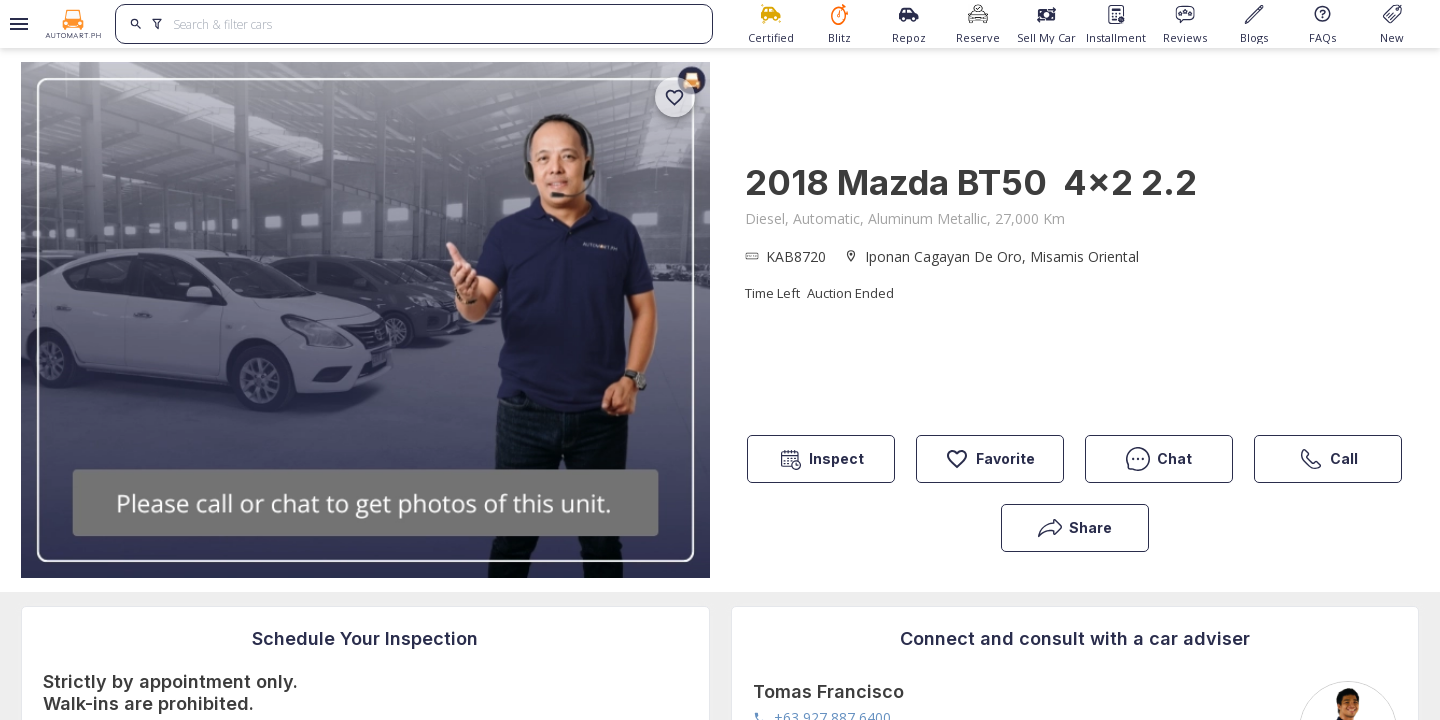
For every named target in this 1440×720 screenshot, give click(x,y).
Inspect (821, 459)
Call (1328, 459)
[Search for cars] (435, 24)
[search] (136, 24)
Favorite (990, 459)
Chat (1159, 459)
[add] (675, 97)
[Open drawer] (15, 24)
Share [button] (1075, 528)
